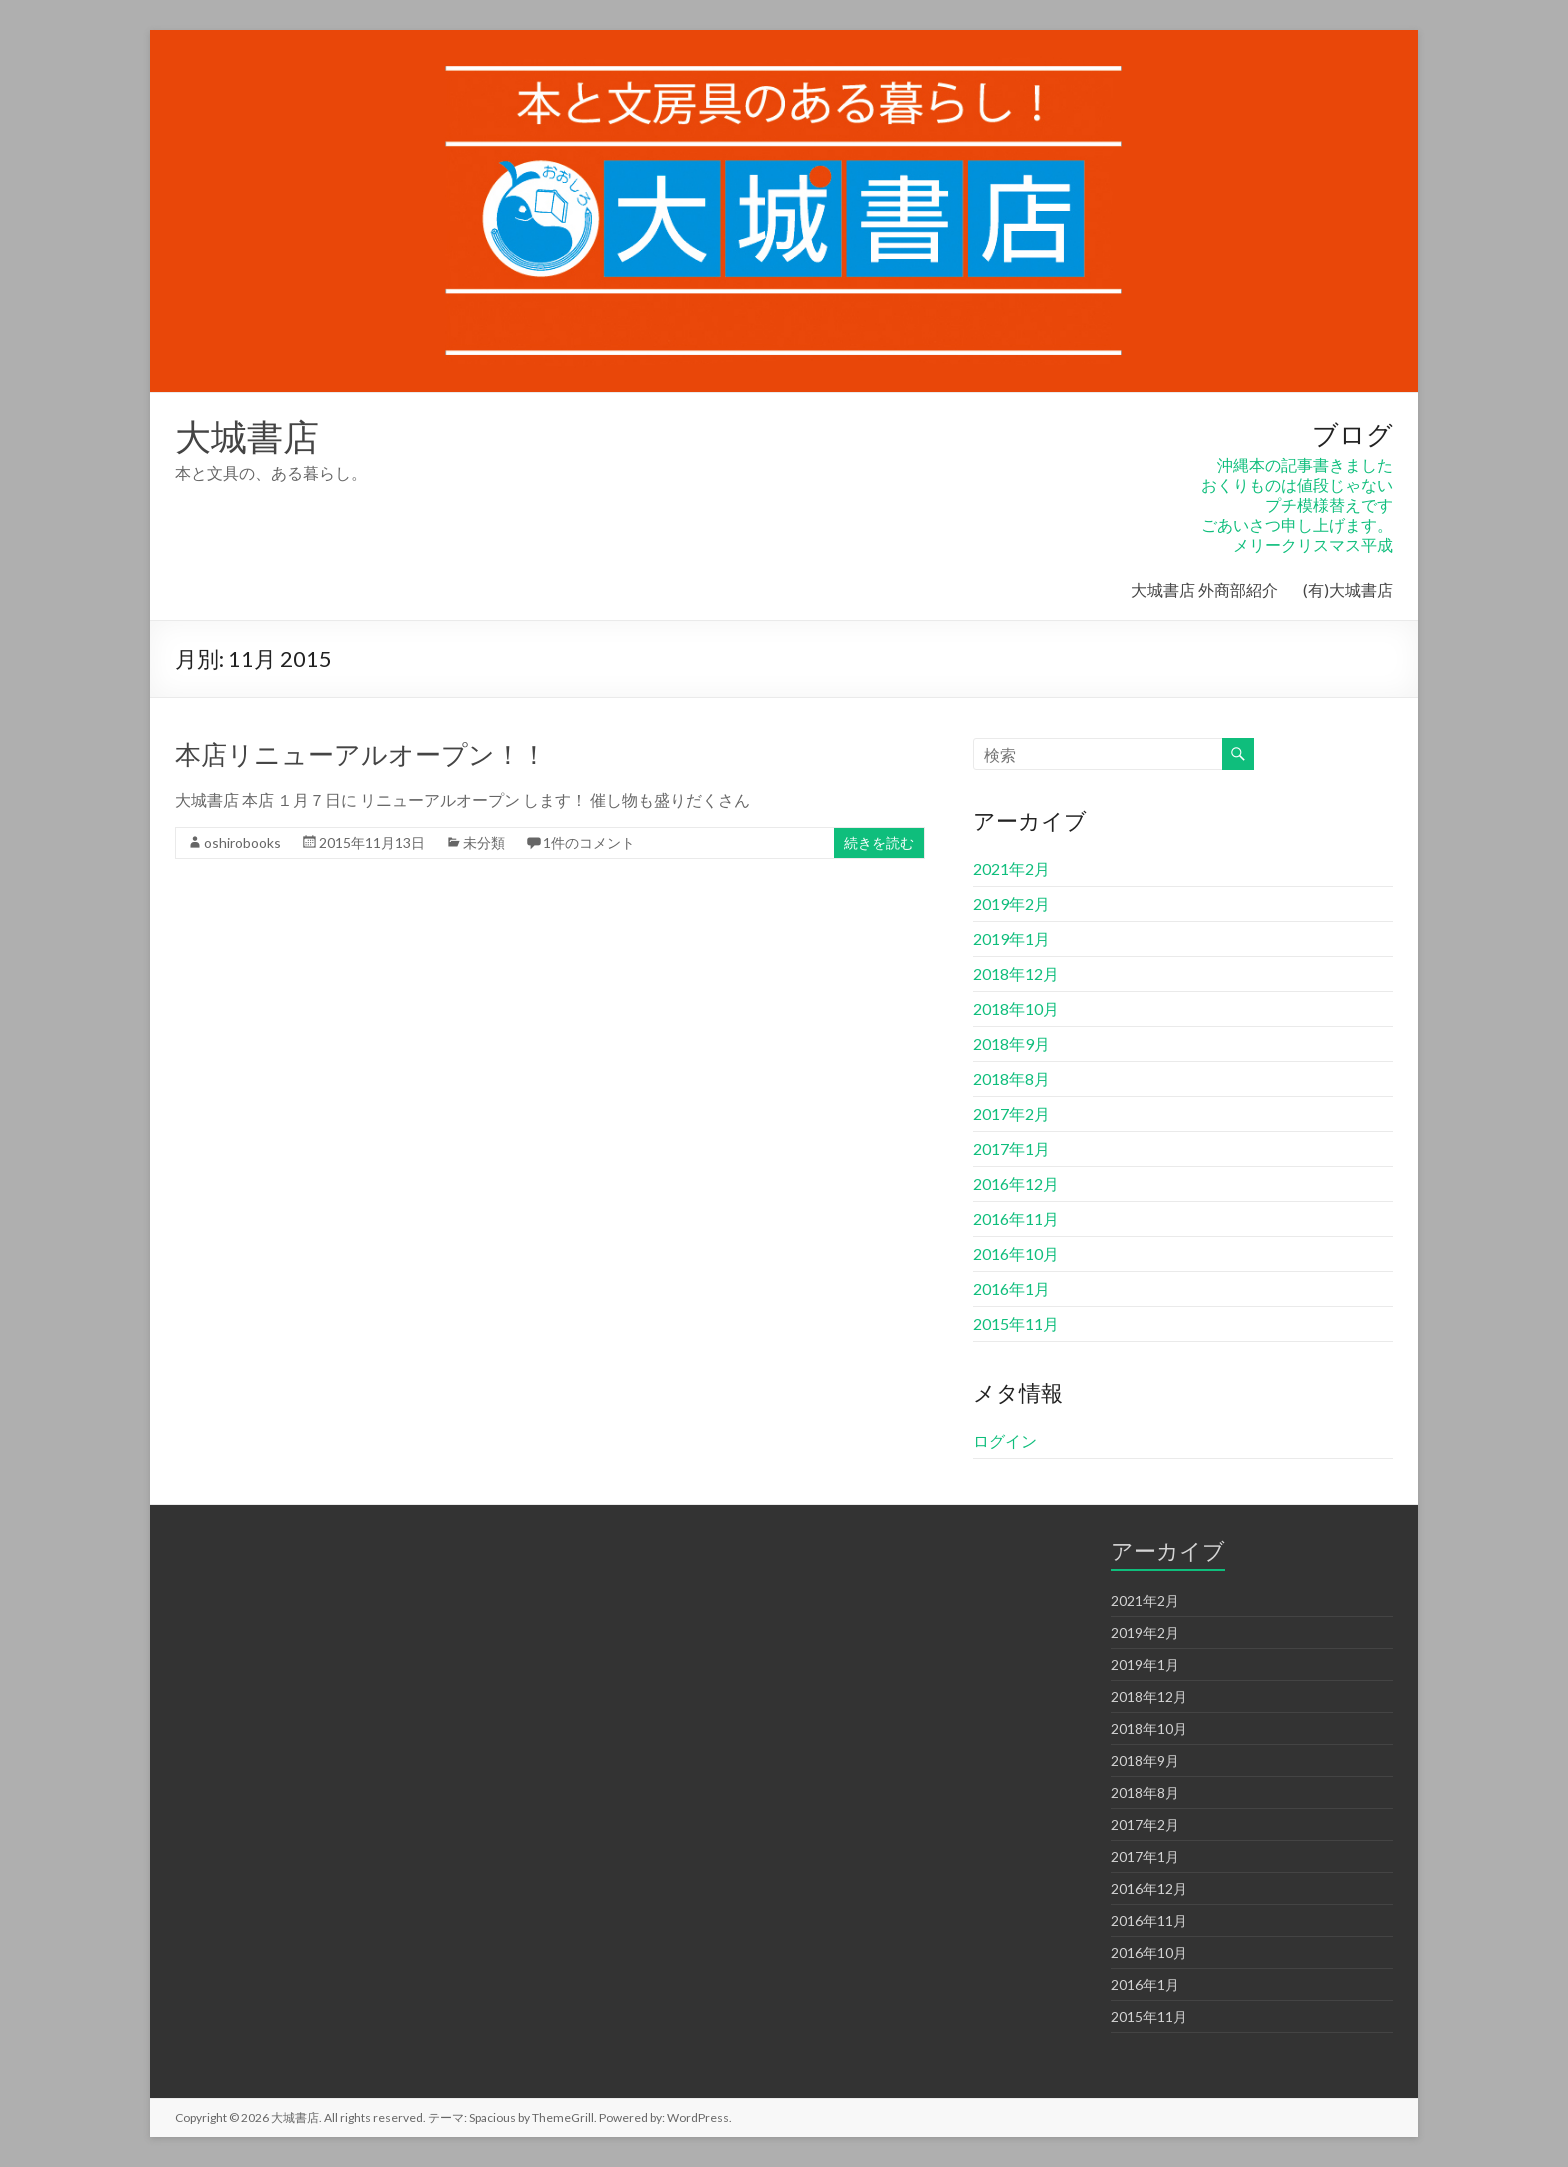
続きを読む (879, 842)
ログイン (1005, 1440)
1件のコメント (589, 842)
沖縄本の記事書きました (1305, 464)
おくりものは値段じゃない (1297, 484)
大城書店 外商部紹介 (1204, 589)
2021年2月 (1011, 868)
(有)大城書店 (1348, 589)
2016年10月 (1016, 1253)
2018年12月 (1016, 973)
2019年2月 (1011, 903)
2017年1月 (1011, 1148)
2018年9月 (1011, 1043)
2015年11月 (1016, 1323)
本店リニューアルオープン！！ (361, 754)
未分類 (484, 842)
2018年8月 (1011, 1078)
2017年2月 (1011, 1113)
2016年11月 (1016, 1218)
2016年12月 (1016, 1183)
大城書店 (247, 436)
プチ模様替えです (1329, 504)
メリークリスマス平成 (1313, 544)
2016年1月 (1011, 1288)
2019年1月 (1011, 938)
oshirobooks (242, 842)
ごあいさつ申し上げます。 (1297, 524)
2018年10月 (1016, 1008)
